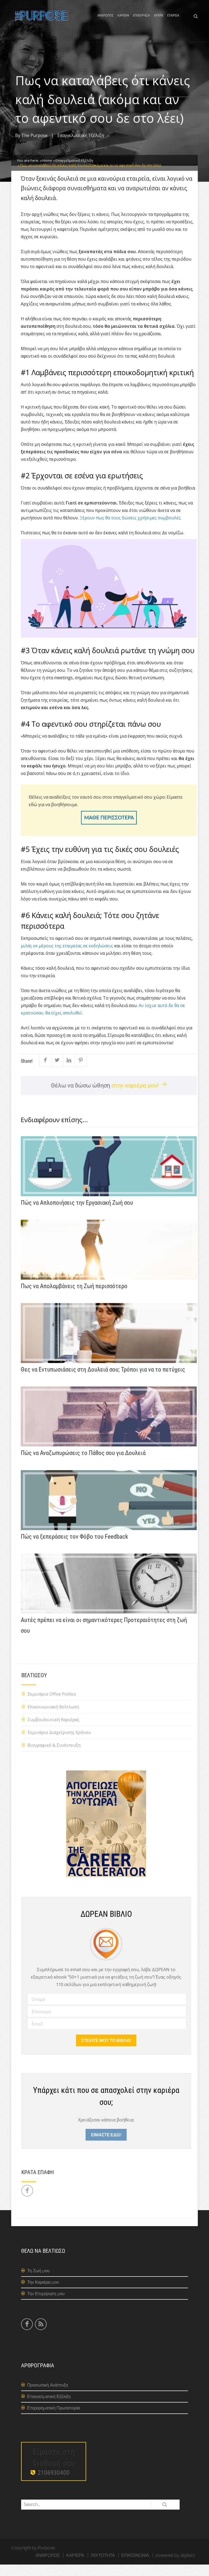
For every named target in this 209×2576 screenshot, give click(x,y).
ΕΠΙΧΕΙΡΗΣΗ (141, 22)
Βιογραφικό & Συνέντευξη (54, 1757)
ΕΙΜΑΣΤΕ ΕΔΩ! (106, 2146)
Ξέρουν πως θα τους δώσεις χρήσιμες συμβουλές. (131, 529)
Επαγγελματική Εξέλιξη (80, 147)
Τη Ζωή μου (38, 2282)
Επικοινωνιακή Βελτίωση (53, 1718)
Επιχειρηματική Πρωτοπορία (53, 2419)
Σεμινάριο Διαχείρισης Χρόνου (59, 1744)
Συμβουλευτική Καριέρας (53, 1731)
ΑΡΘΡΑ (158, 22)
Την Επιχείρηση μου (46, 2305)
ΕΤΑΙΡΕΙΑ (173, 22)
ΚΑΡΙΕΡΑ (123, 22)
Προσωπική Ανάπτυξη (47, 2396)
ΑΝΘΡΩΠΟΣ (105, 22)
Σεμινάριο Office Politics (51, 1706)
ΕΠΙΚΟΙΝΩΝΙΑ (135, 2566)
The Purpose (34, 147)
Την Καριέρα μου (43, 2293)
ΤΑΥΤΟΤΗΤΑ (103, 2566)
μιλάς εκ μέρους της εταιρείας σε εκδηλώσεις (67, 957)
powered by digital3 (175, 2566)
